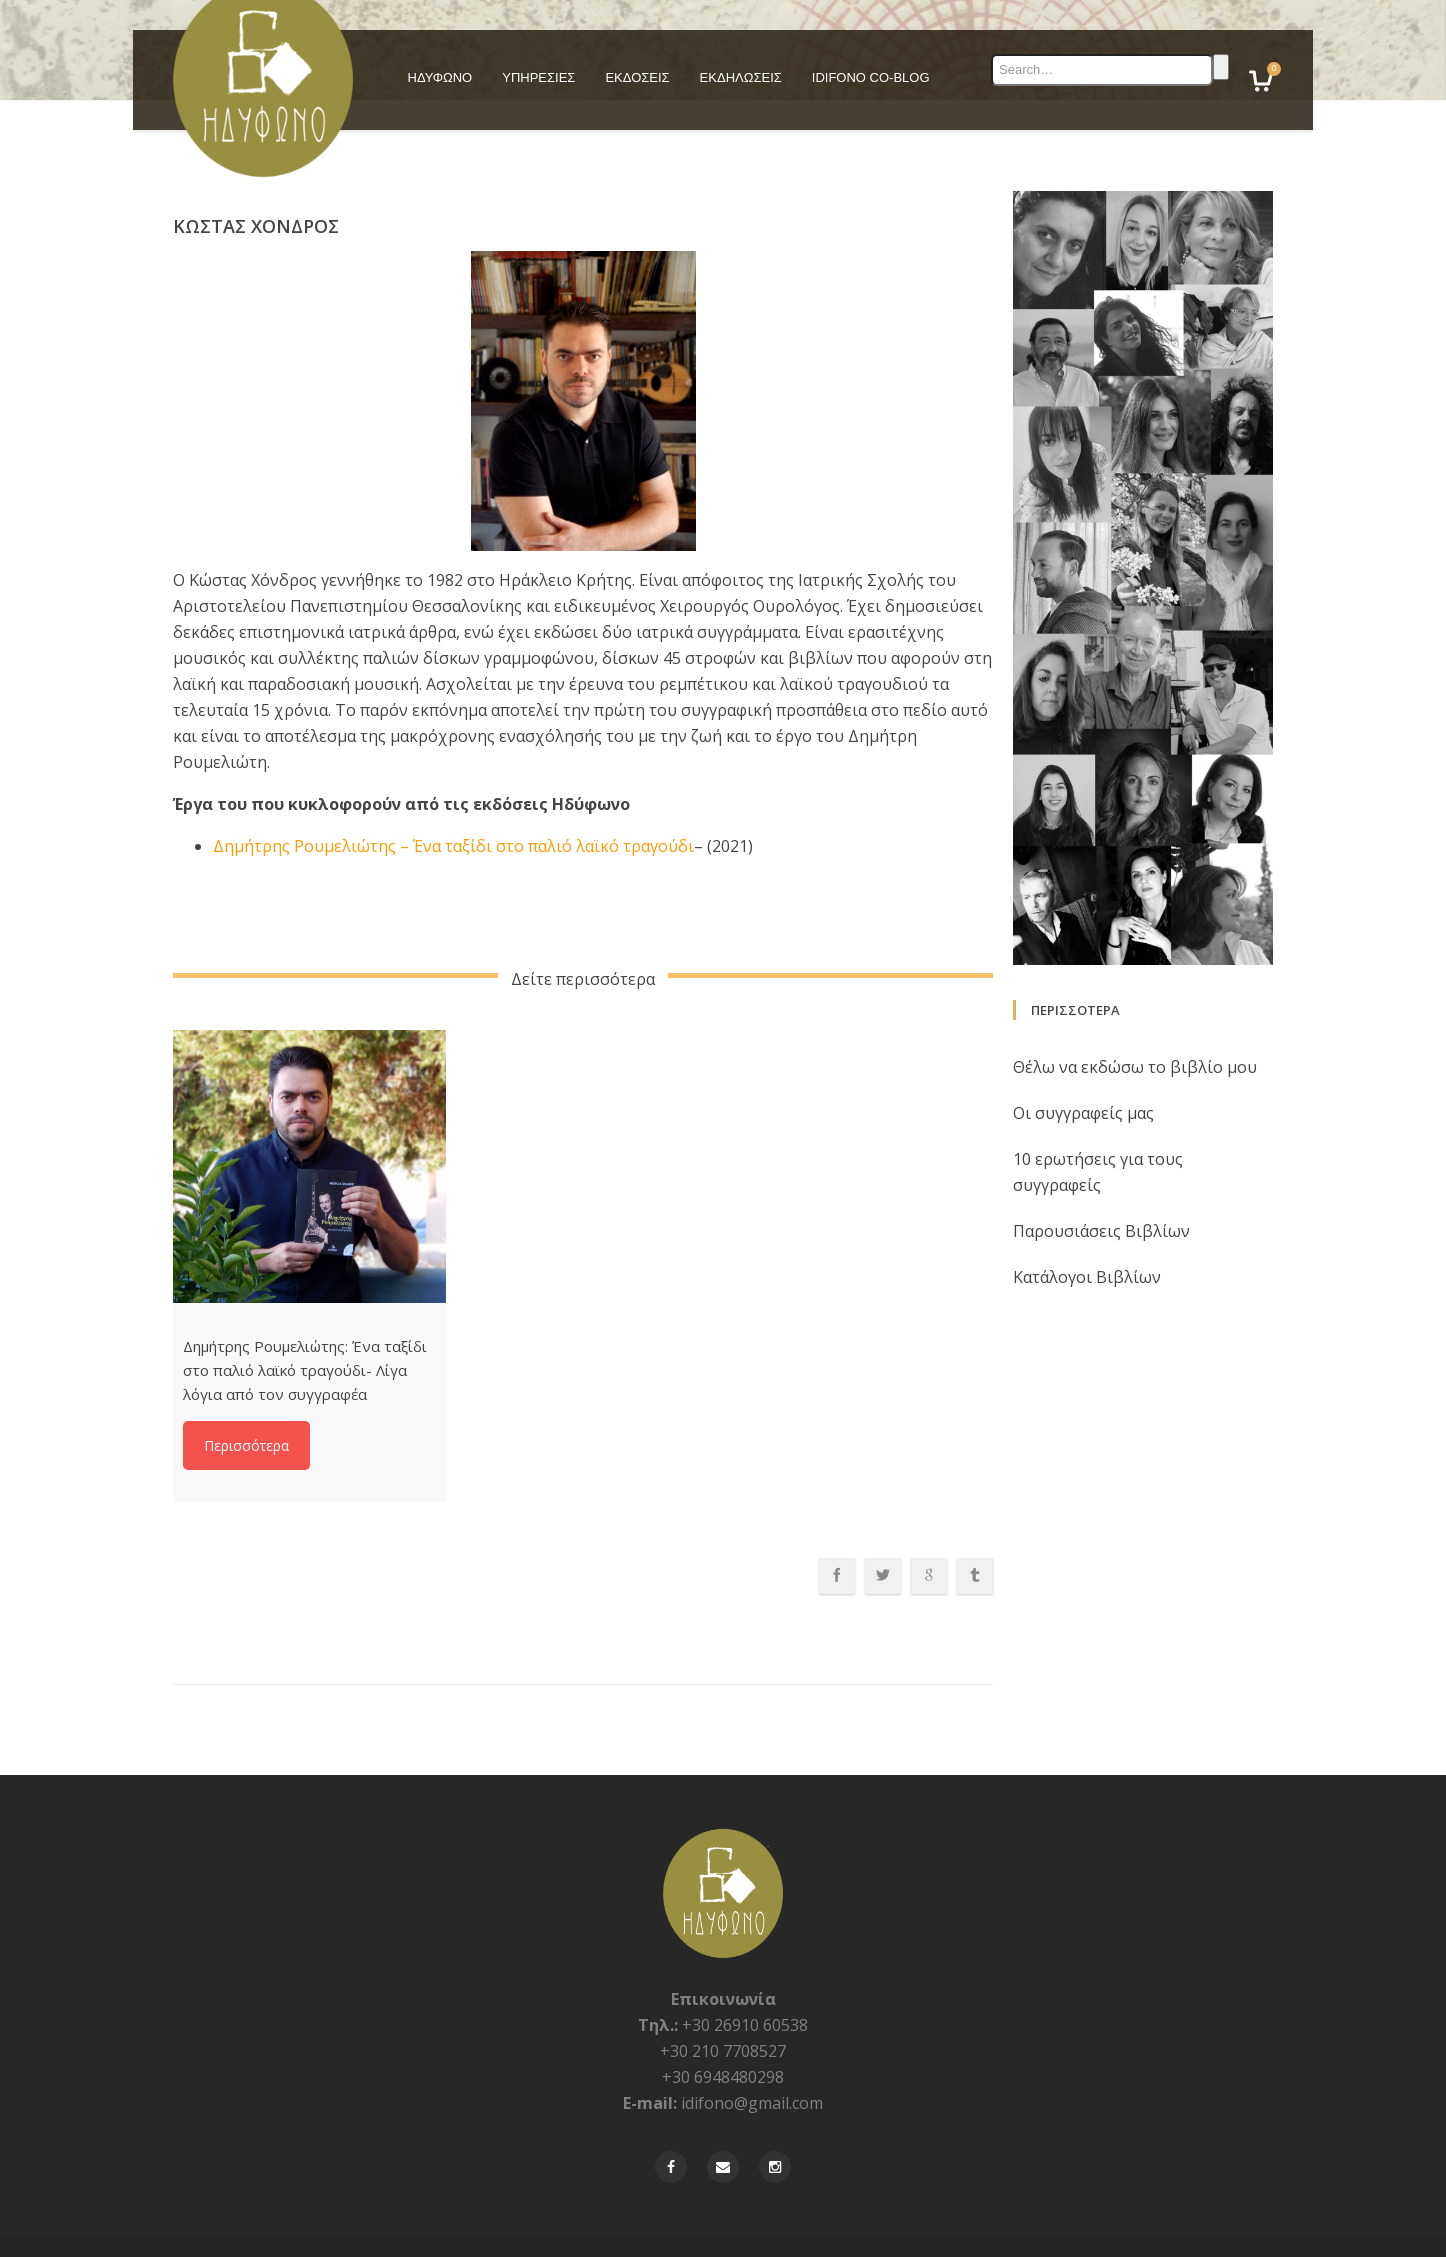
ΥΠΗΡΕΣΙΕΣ (538, 77)
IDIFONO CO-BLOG (871, 77)
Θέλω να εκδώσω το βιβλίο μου (1135, 1030)
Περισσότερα (246, 1409)
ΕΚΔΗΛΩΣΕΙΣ (741, 77)
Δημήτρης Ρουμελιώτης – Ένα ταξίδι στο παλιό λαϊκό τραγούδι (453, 809)
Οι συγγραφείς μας (1083, 1076)
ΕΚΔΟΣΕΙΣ (637, 77)
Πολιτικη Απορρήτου (1081, 2226)
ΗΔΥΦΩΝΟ (440, 77)
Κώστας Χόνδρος (256, 189)
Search (1221, 67)
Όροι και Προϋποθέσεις (1210, 2226)
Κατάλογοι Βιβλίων (1087, 1240)
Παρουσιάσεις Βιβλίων (1101, 1194)
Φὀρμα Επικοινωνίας (959, 2226)
